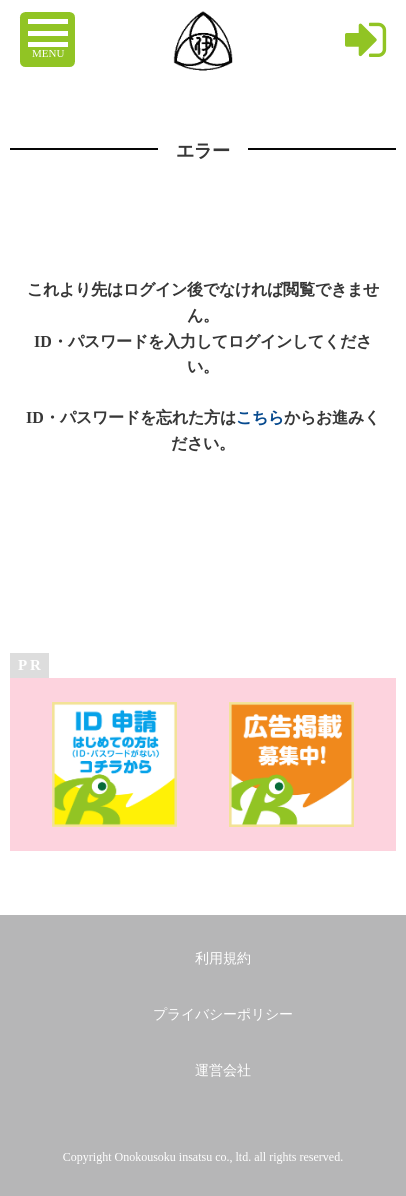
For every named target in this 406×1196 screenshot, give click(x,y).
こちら (260, 417)
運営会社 (223, 1070)
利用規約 (223, 958)
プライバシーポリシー (223, 1014)
